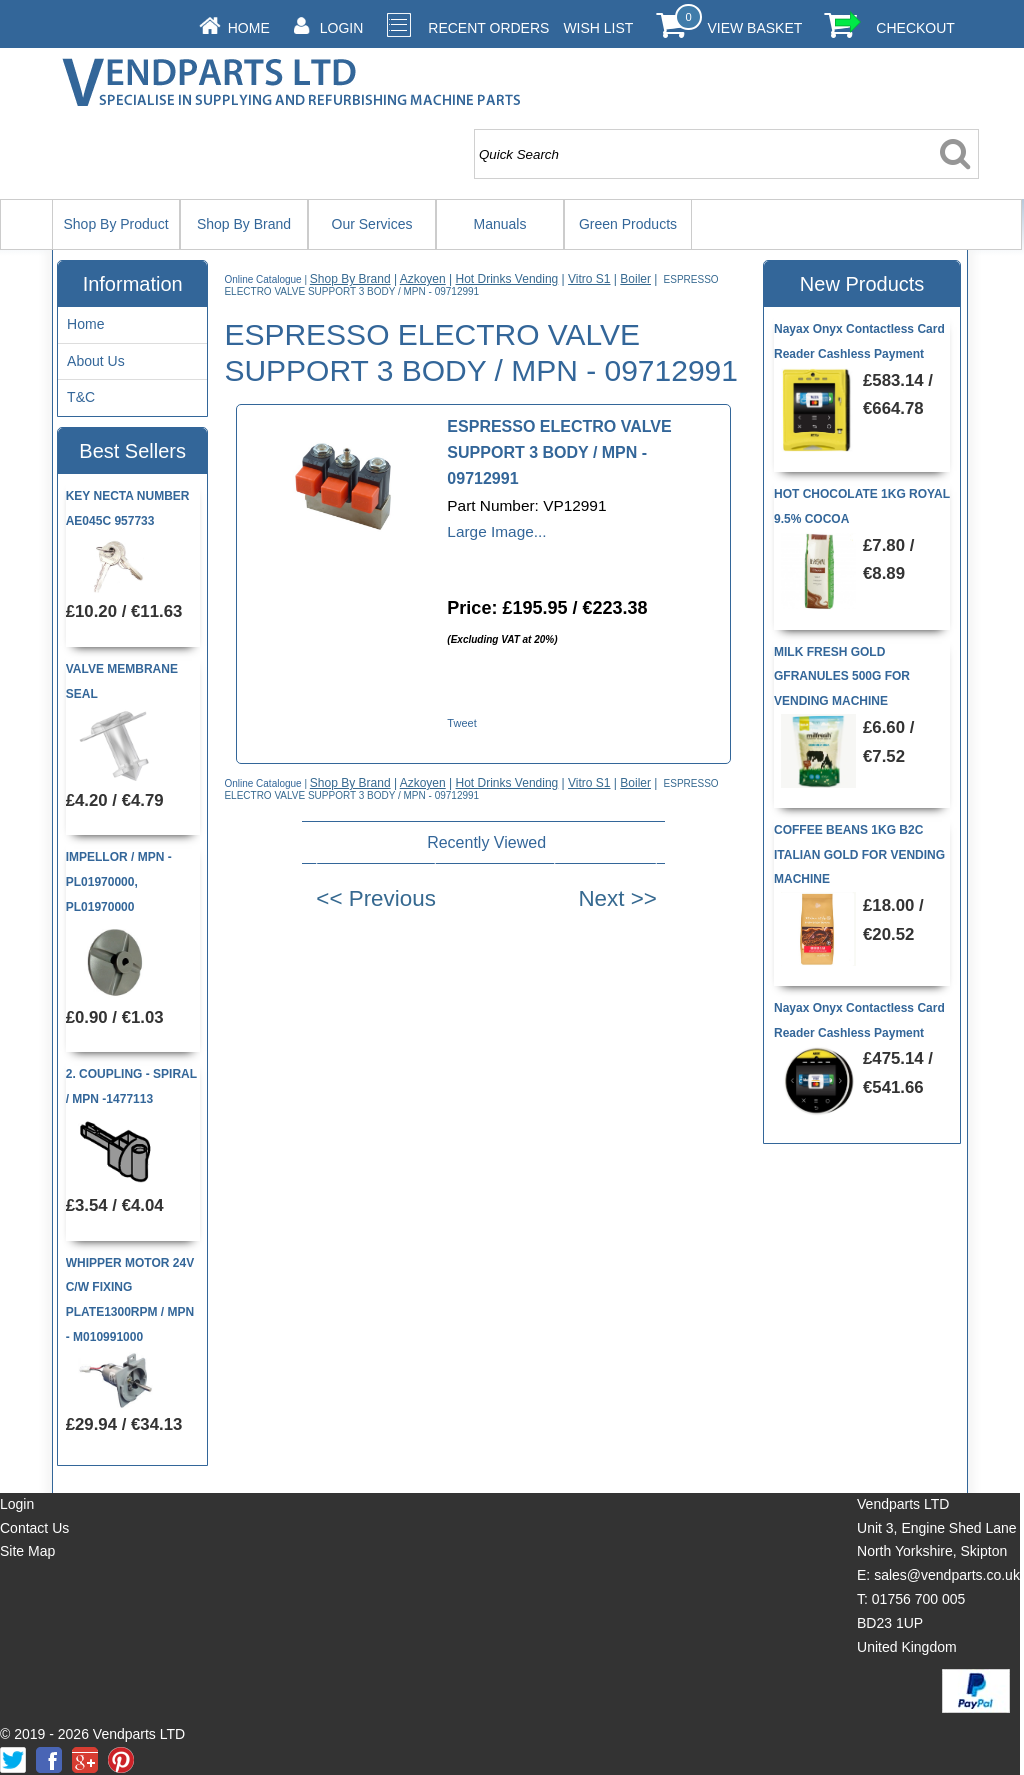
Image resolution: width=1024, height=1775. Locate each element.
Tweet (461, 723)
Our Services (372, 224)
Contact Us (34, 1528)
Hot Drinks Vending (507, 279)
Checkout (915, 28)
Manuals (500, 224)
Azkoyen (423, 279)
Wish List (598, 28)
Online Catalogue (262, 279)
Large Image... (496, 531)
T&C (81, 397)
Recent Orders (488, 28)
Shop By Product (115, 224)
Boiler (635, 279)
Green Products (628, 224)
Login (342, 28)
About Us (96, 361)
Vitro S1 (589, 279)
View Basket (754, 28)
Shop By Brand (244, 224)
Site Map (27, 1551)
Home (249, 28)
